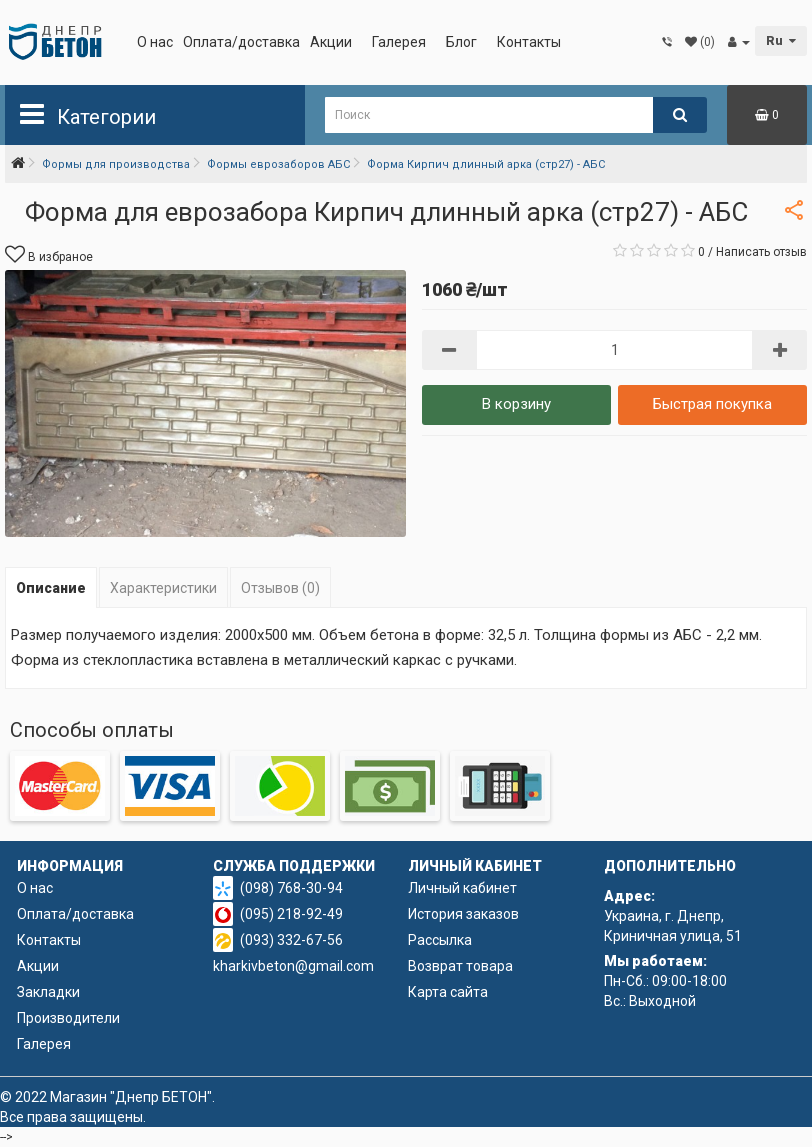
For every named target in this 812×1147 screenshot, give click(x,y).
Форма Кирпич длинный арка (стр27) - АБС (486, 164)
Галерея (399, 42)
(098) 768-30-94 (291, 888)
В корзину (516, 404)
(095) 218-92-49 (291, 914)
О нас (155, 42)
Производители (68, 1018)
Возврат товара (460, 966)
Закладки (48, 992)
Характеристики (163, 588)
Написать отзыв (761, 252)
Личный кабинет (462, 888)
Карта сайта (448, 992)
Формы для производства (116, 164)
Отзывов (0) (280, 588)
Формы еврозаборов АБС (278, 164)
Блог (461, 42)
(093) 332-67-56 (291, 940)
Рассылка (440, 940)
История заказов (463, 914)
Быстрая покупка (712, 404)
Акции (331, 42)
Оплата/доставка (241, 42)
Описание (51, 588)
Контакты (529, 42)
